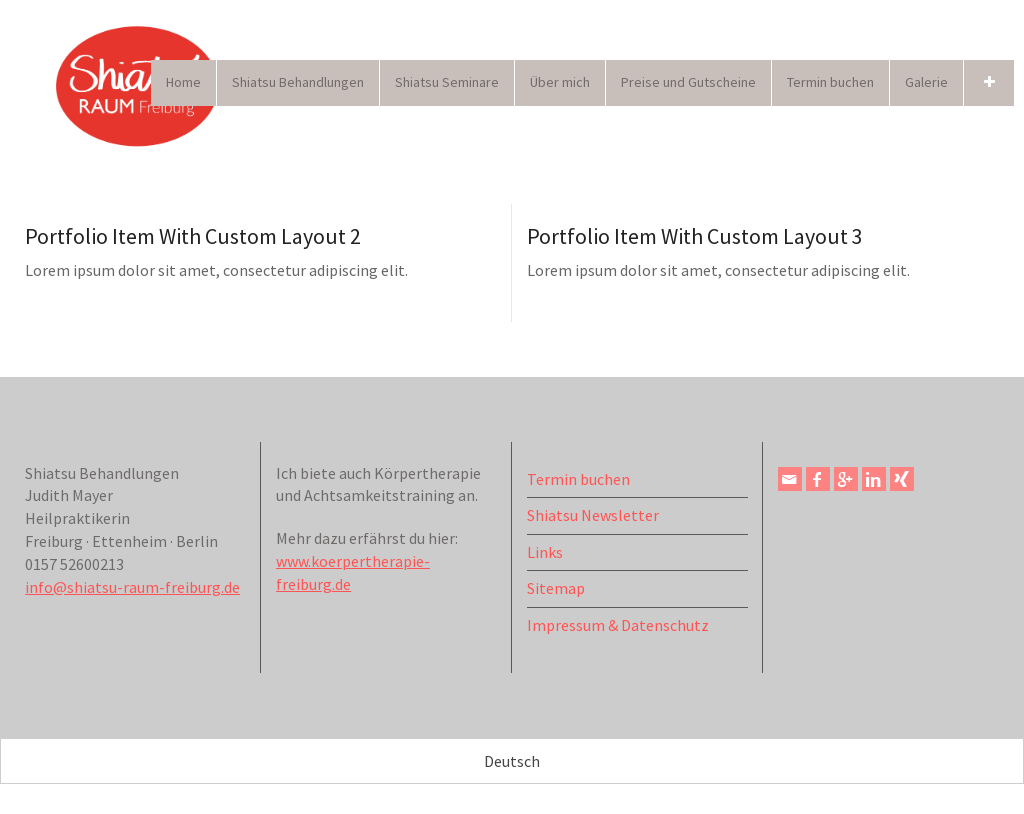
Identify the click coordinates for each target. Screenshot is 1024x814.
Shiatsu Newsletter (593, 515)
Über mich (560, 82)
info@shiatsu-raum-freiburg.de (132, 587)
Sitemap (556, 588)
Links (545, 552)
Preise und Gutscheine (688, 82)
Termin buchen (830, 82)
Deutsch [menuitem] (512, 762)
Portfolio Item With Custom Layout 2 (193, 236)
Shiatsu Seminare (447, 82)
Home (183, 82)
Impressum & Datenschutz (618, 625)
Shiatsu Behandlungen (298, 82)
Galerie (926, 82)
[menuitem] (512, 760)
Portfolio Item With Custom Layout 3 (695, 236)
